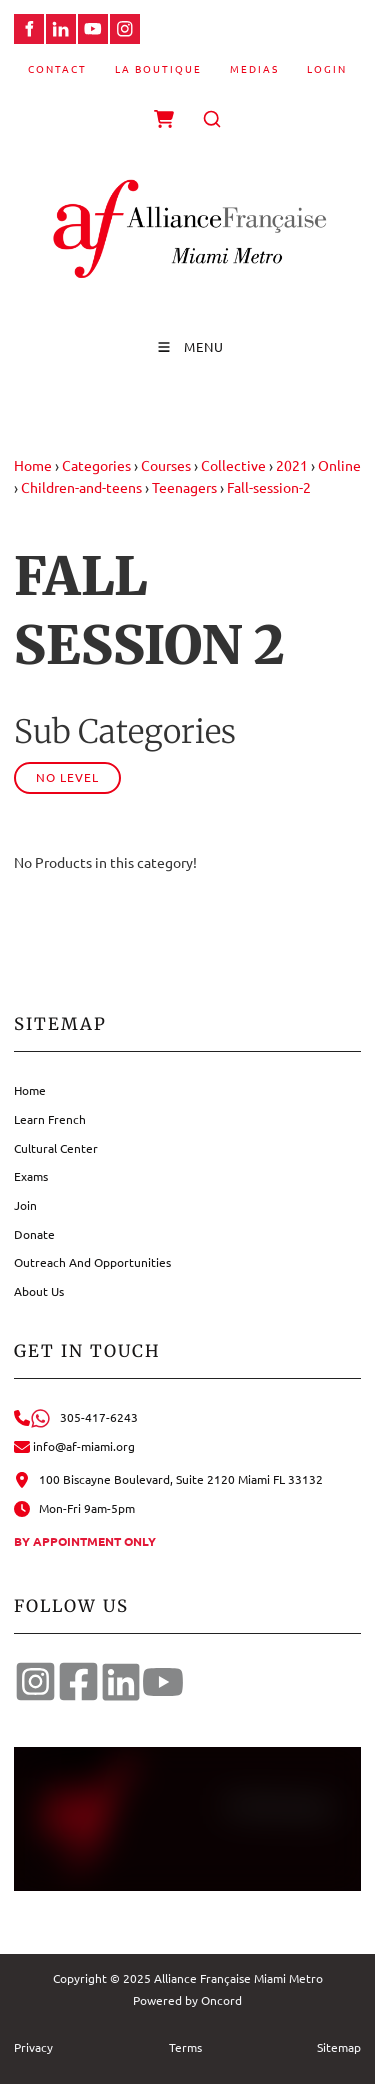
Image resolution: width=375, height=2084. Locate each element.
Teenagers (184, 487)
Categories (96, 465)
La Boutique (158, 68)
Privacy (33, 2047)
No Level (67, 777)
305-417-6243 (76, 1417)
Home (33, 465)
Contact (57, 68)
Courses (166, 465)
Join (25, 1205)
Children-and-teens (81, 487)
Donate (34, 1234)
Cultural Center (56, 1148)
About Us (39, 1291)
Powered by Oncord (187, 2000)
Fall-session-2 (269, 487)
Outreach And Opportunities (92, 1262)
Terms (185, 2047)
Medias (254, 68)
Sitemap (339, 2047)
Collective (233, 465)
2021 (292, 465)
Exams (31, 1176)
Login (327, 68)
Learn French (50, 1119)
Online (339, 465)
